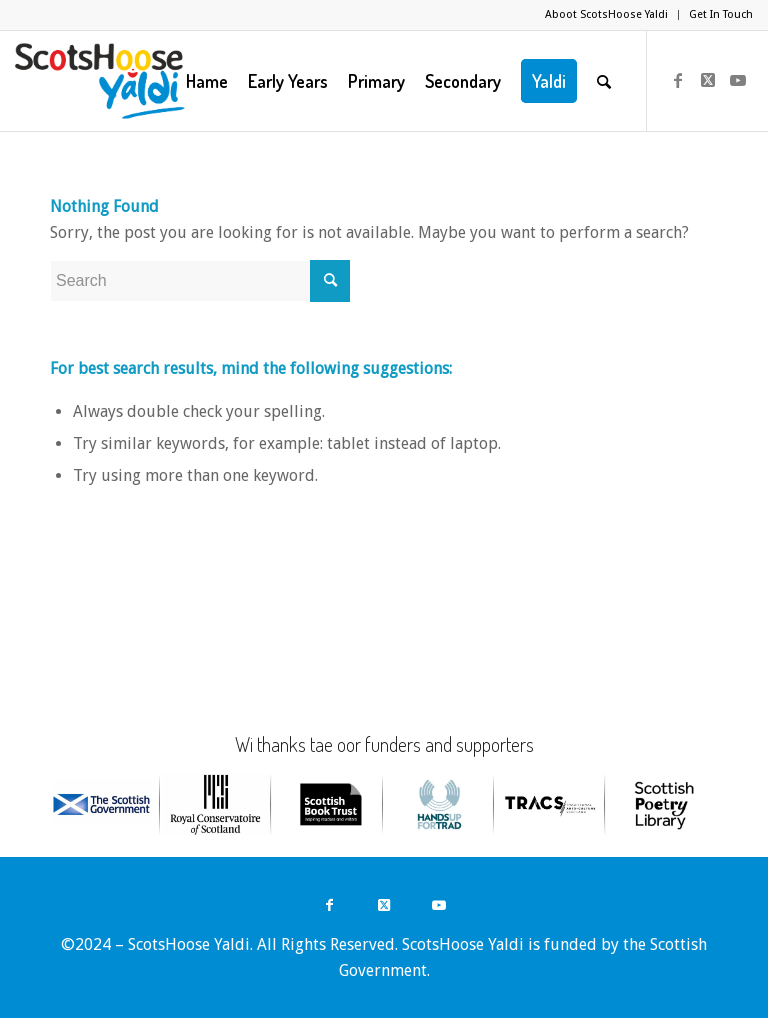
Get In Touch (721, 14)
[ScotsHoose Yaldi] (99, 81)
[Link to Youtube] (738, 80)
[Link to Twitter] (708, 80)
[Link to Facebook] (678, 80)
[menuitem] (607, 15)
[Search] (604, 81)
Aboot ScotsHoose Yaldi (606, 14)
